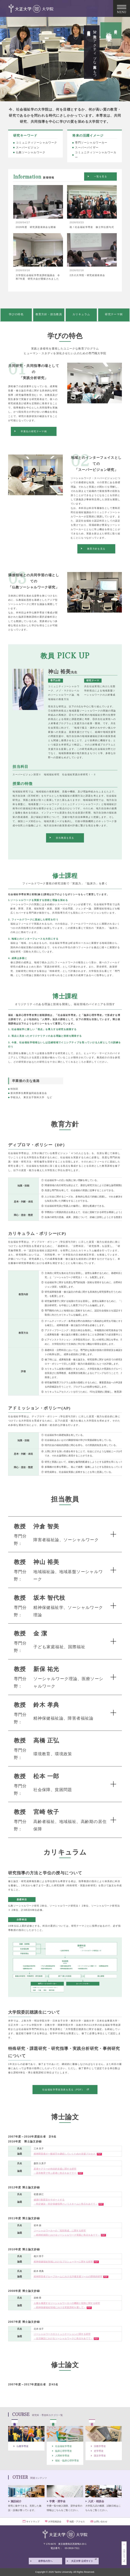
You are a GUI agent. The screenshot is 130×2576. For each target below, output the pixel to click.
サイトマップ (31, 2521)
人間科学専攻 (62, 2455)
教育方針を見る (96, 548)
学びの (16, 314)
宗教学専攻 (100, 2446)
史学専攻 (98, 2451)
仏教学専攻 (22, 2446)
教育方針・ (49, 314)
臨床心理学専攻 (63, 2451)
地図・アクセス (76, 2521)
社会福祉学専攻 (63, 2446)
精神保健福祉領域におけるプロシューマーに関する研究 (63, 2261)
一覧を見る (100, 176)
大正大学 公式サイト (82, 2560)
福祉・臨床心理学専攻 (67, 2460)
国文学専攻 (100, 2455)
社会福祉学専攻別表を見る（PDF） (65, 2089)
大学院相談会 (53, 2521)
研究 (114, 314)
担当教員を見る (65, 837)
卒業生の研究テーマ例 (34, 431)
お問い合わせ (98, 2521)
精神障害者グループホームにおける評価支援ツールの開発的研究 (68, 2276)
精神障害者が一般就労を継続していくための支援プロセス (65, 2153)
